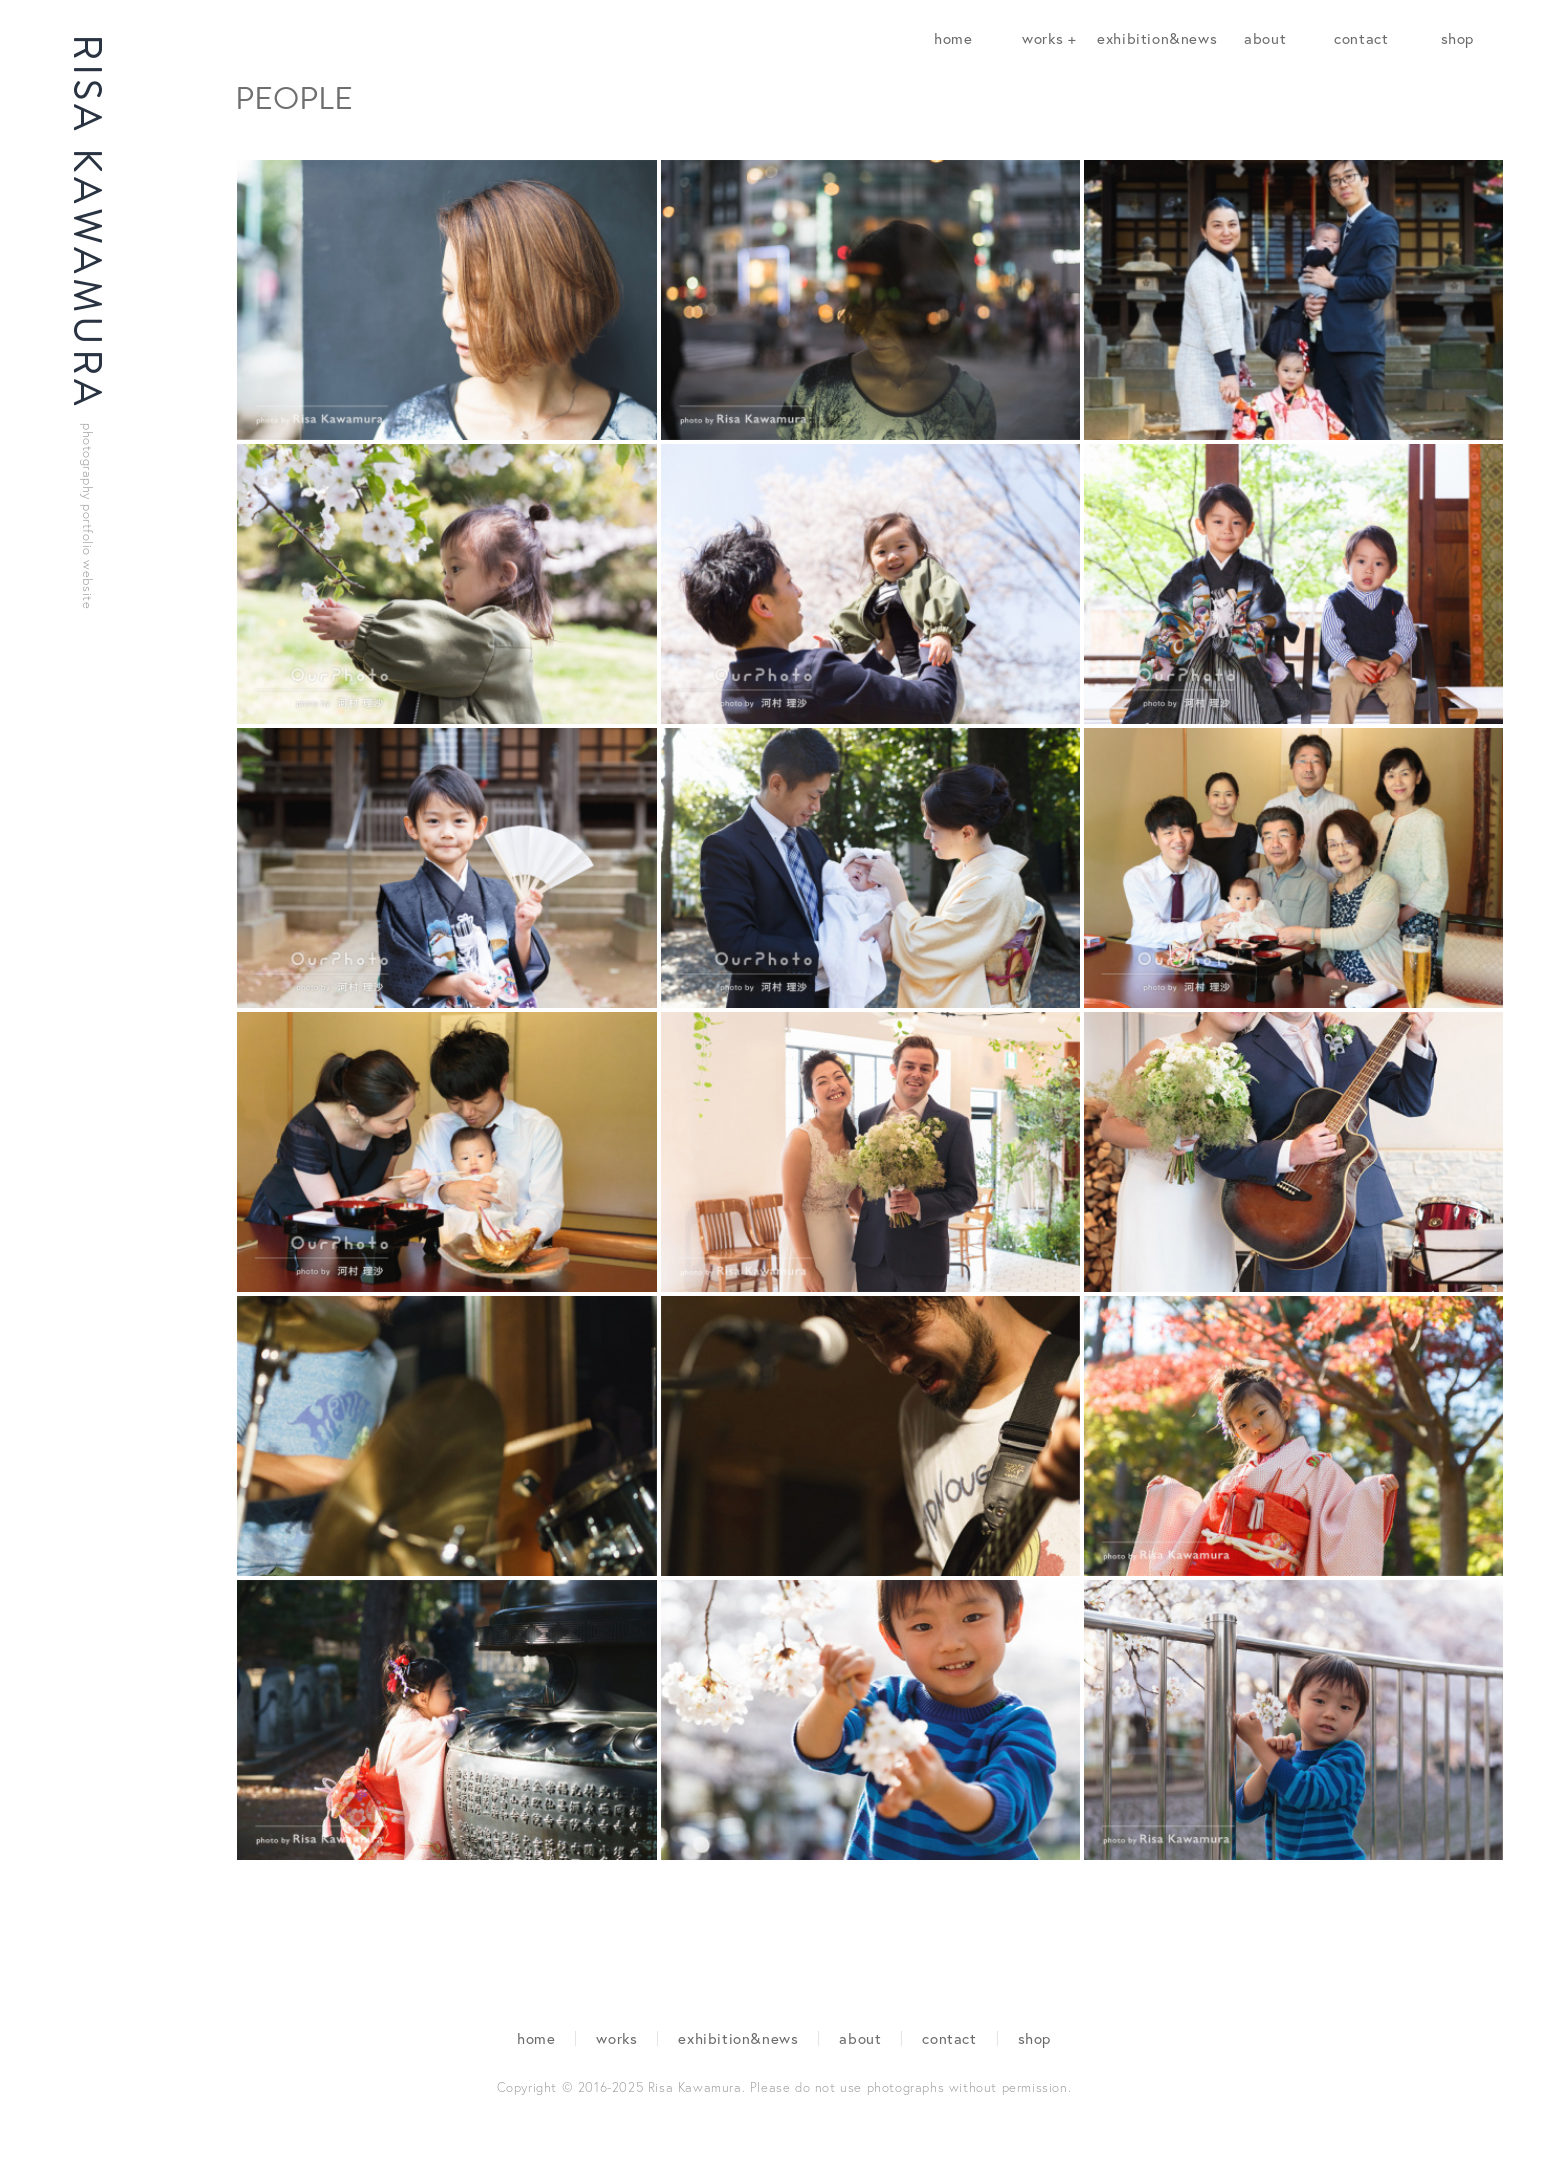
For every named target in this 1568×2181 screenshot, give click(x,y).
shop (1457, 38)
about (1265, 38)
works (616, 2038)
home (953, 38)
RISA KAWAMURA (87, 321)
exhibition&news (1157, 38)
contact (1361, 38)
